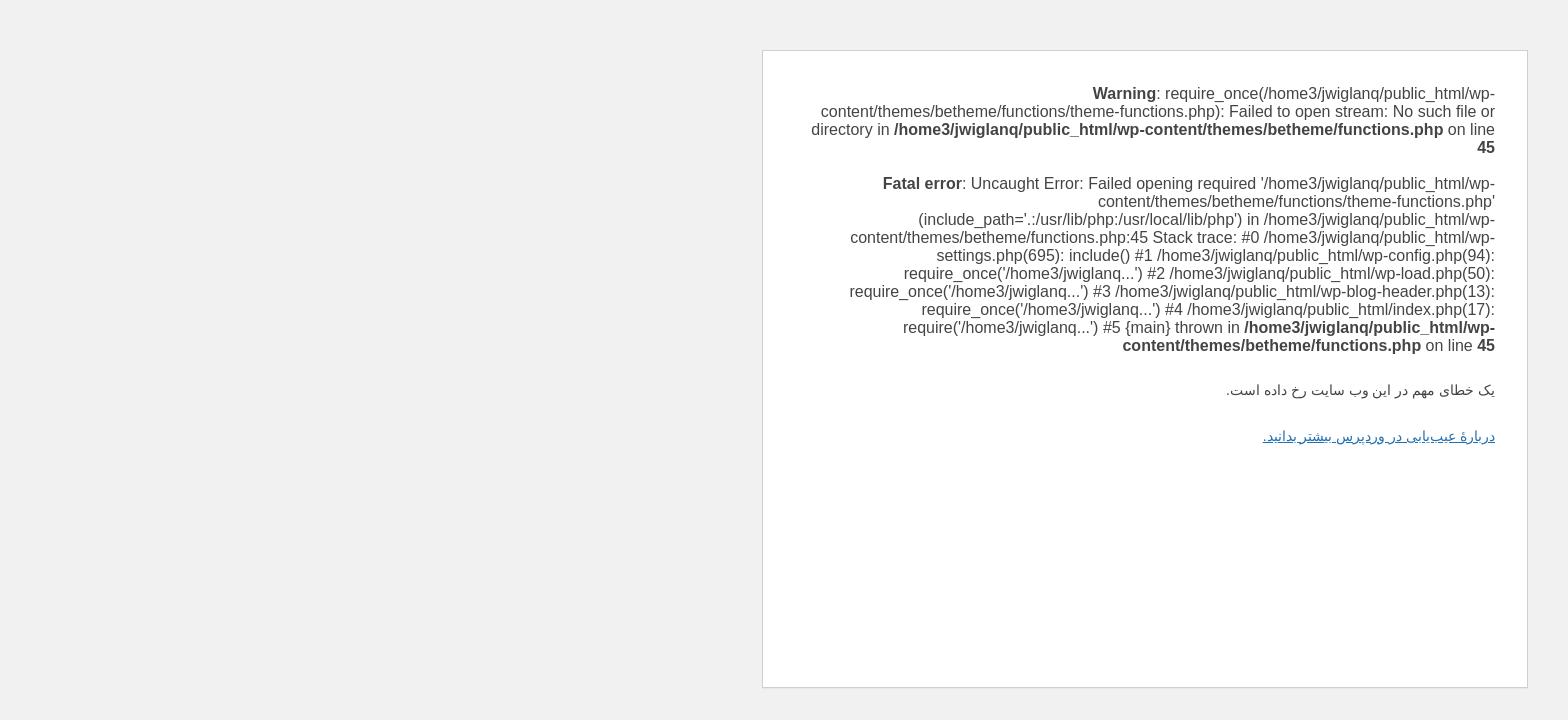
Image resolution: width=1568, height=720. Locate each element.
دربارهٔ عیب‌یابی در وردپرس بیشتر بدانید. (1018, 436)
